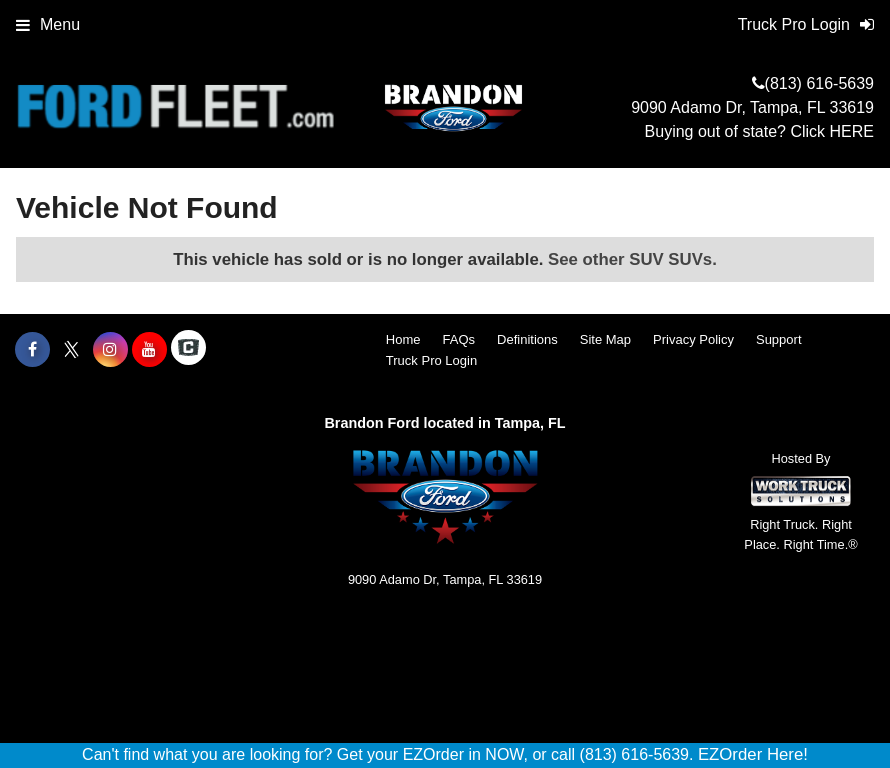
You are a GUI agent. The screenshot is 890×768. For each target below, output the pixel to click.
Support (779, 339)
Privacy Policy (693, 339)
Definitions (527, 339)
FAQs (459, 339)
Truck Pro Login (431, 360)
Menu (48, 24)
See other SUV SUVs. (632, 259)
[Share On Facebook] (32, 350)
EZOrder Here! (753, 754)
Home (403, 339)
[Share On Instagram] (110, 350)
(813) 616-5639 (819, 83)
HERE (852, 131)
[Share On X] (71, 350)
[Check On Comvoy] (188, 350)
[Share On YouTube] (149, 350)
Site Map (605, 339)
